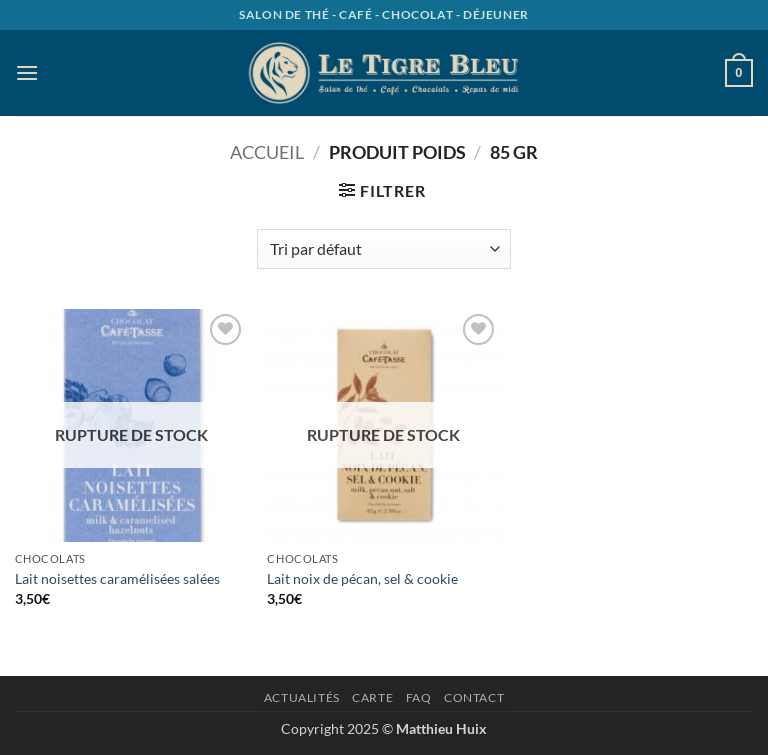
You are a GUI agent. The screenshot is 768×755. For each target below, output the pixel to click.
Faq (419, 697)
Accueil (267, 152)
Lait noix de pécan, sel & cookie (362, 578)
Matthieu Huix (441, 728)
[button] (27, 72)
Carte (372, 697)
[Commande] (384, 249)
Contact (474, 697)
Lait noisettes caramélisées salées (117, 578)
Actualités (302, 697)
